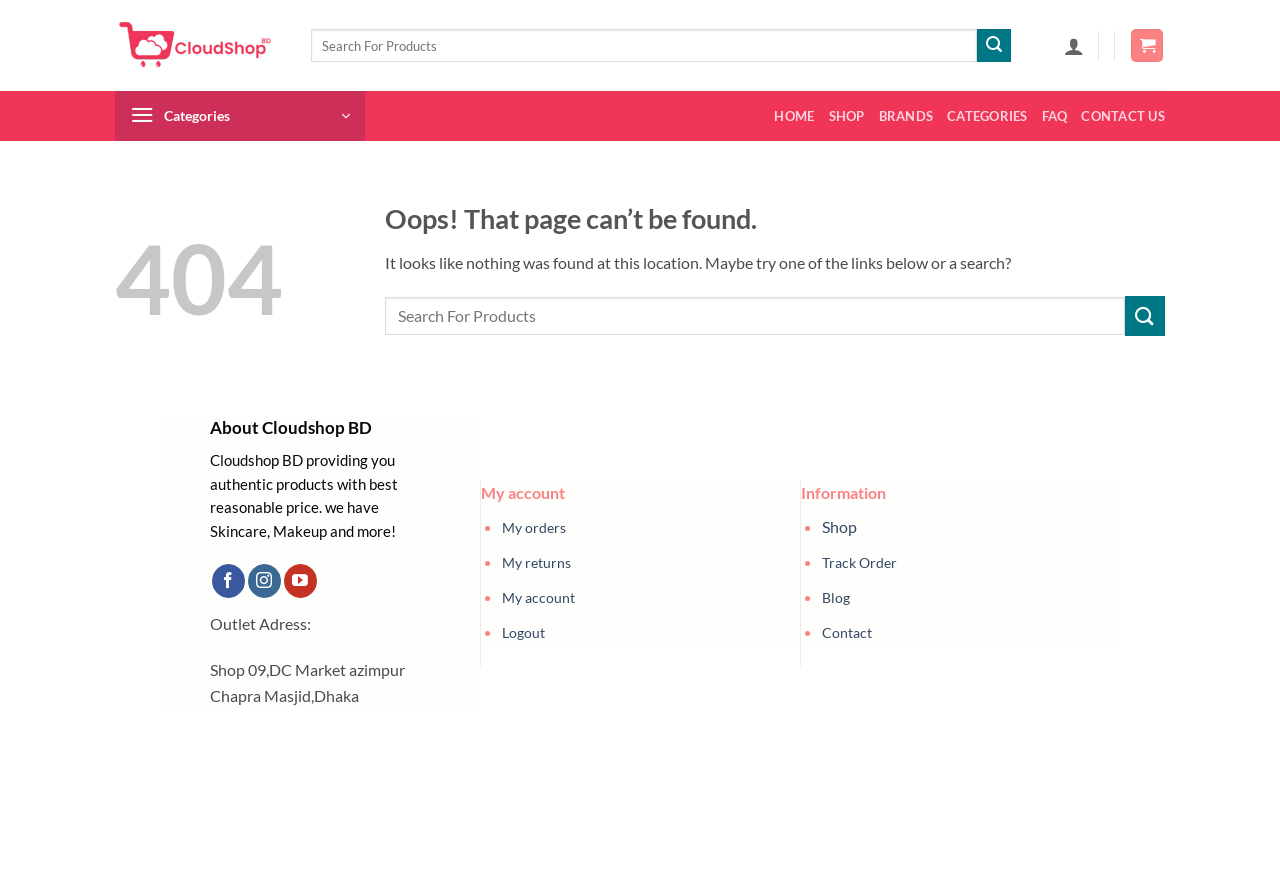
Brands (906, 116)
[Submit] (994, 46)
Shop (847, 116)
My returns (536, 562)
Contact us (1123, 116)
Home (794, 116)
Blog (836, 597)
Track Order (859, 562)
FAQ (1055, 116)
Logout (523, 632)
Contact (847, 632)
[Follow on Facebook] (228, 581)
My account (538, 597)
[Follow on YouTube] (300, 581)
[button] (1074, 46)
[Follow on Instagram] (264, 581)
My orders (534, 527)
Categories (987, 116)
